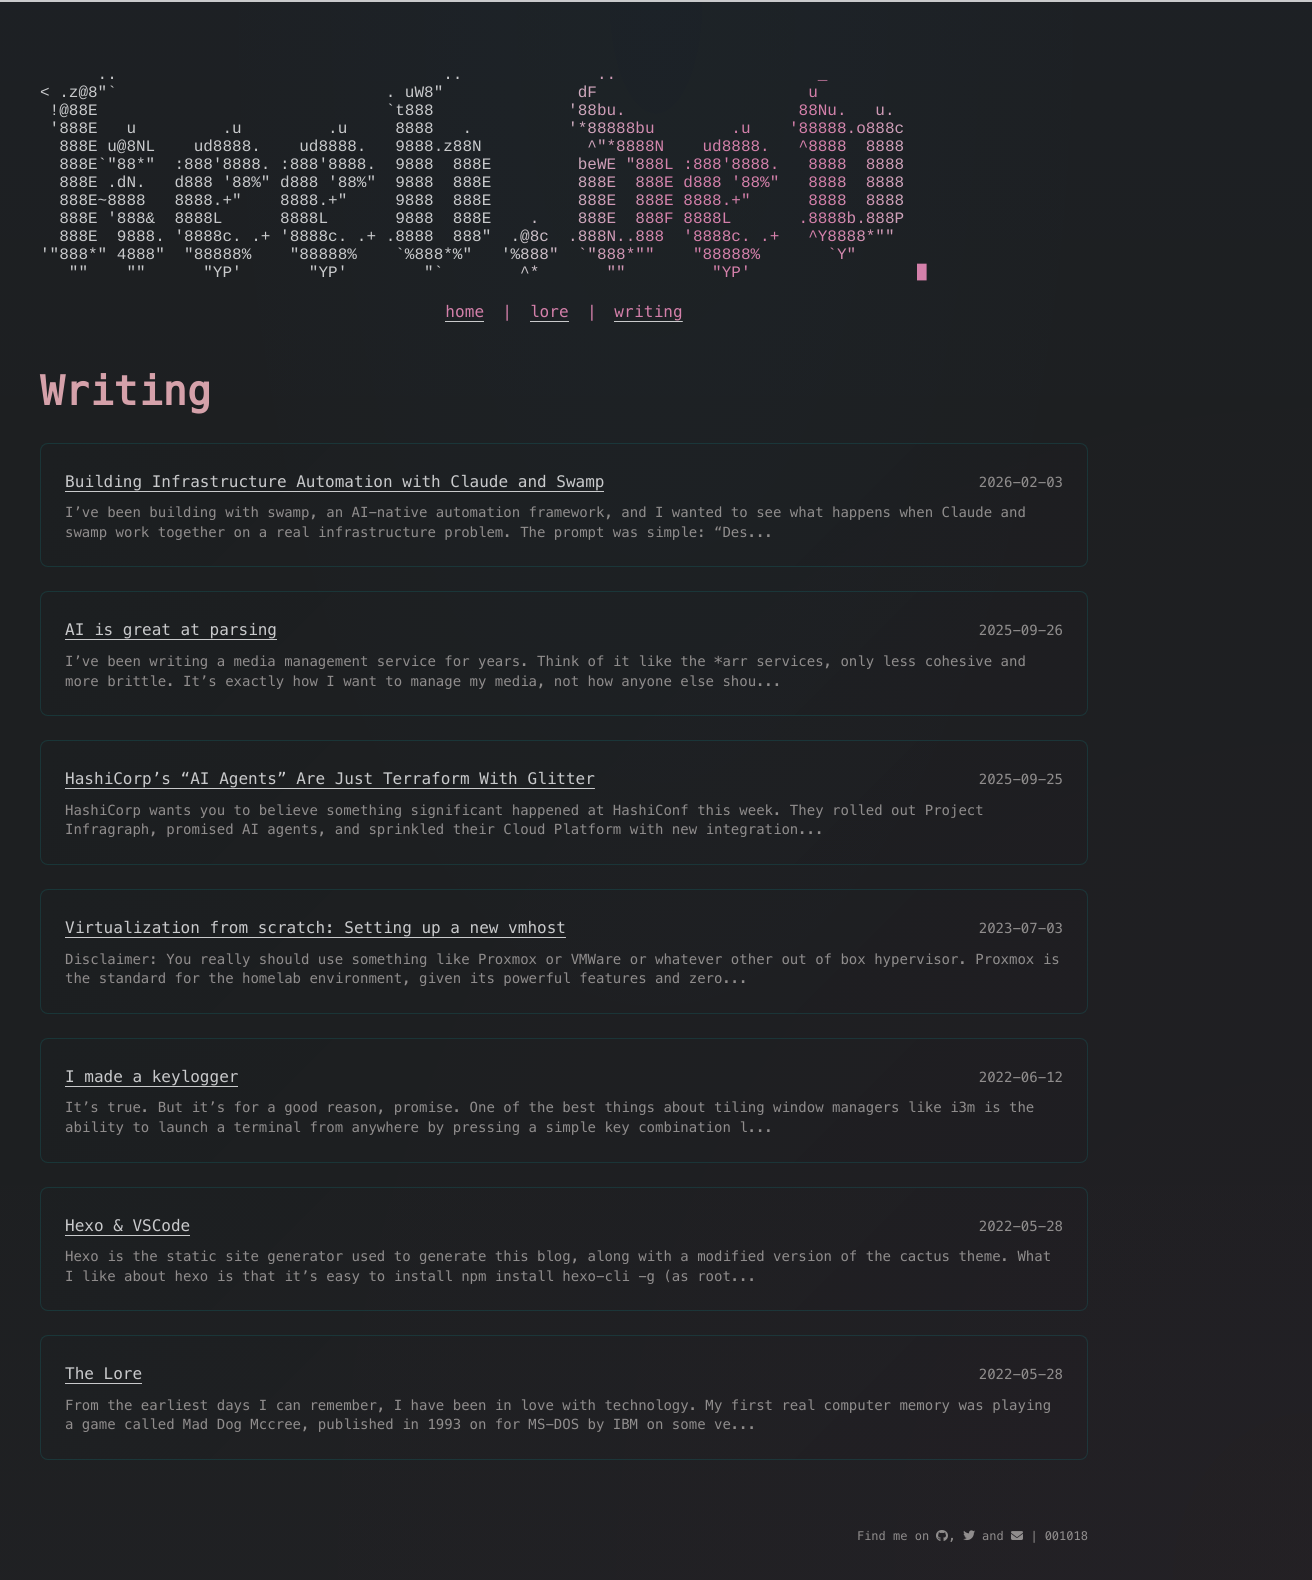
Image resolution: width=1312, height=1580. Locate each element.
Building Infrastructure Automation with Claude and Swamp (334, 529)
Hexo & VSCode (127, 1273)
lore (549, 359)
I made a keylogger (151, 1124)
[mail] (1017, 1536)
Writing (125, 440)
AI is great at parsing (171, 677)
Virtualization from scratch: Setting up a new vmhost (315, 975)
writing (648, 359)
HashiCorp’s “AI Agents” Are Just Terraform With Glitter (330, 826)
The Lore (103, 1421)
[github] (942, 1536)
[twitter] (969, 1536)
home (464, 359)
